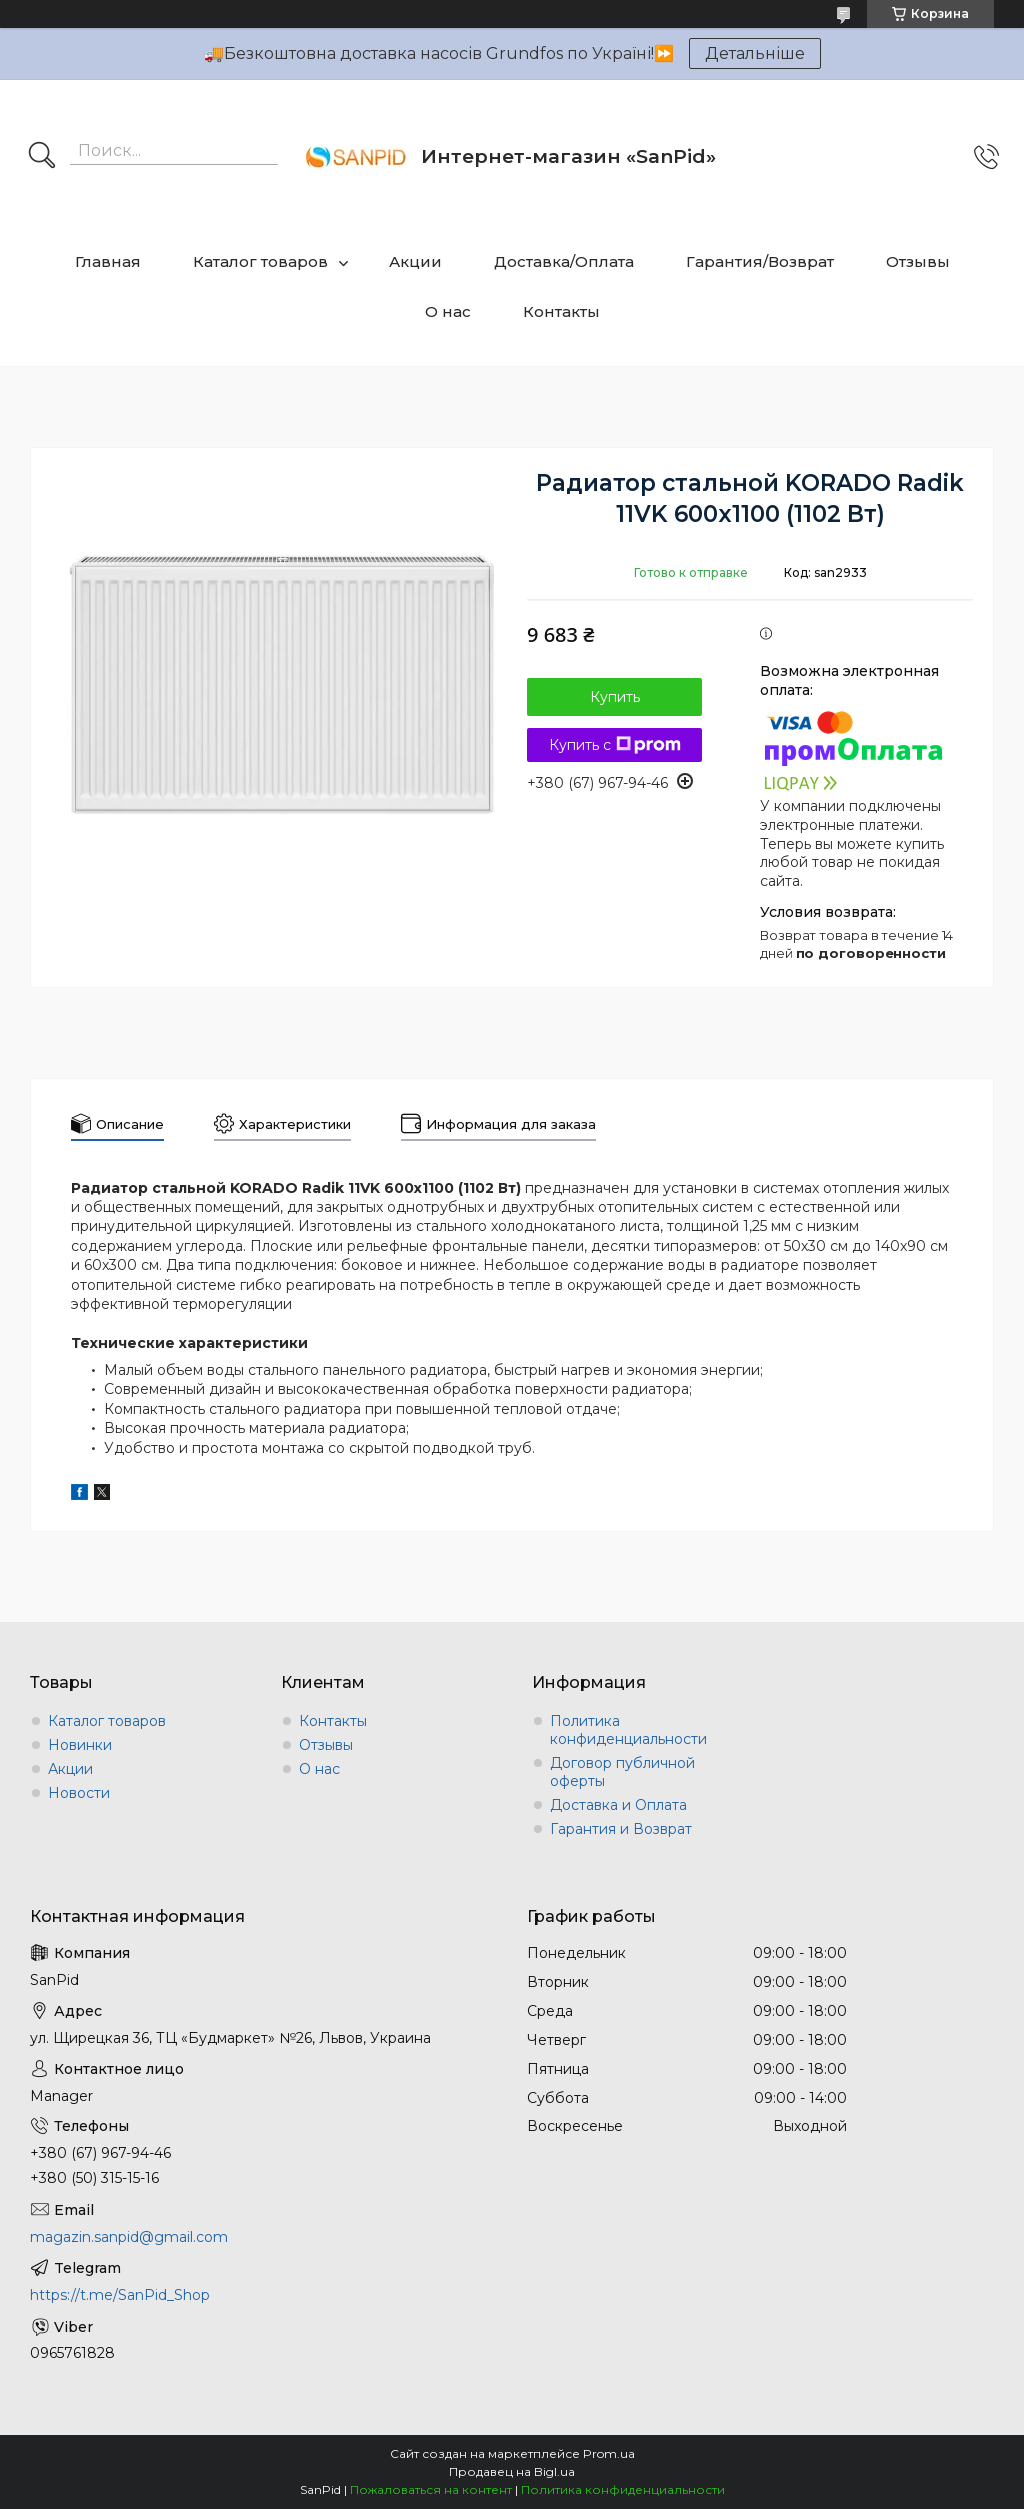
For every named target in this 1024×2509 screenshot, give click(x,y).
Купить (615, 697)
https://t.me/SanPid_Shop (120, 2295)
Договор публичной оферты (622, 1772)
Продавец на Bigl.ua (512, 2471)
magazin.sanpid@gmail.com (129, 2237)
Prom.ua (609, 2453)
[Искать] (42, 157)
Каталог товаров (260, 261)
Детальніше (755, 53)
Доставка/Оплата (564, 261)
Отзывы (918, 261)
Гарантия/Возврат (760, 261)
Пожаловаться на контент (431, 2489)
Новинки (80, 1745)
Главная (108, 261)
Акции (415, 261)
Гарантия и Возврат (621, 1829)
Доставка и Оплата (618, 1805)
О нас (448, 311)
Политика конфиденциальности (628, 1730)
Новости (79, 1793)
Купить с (615, 745)
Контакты (561, 311)
